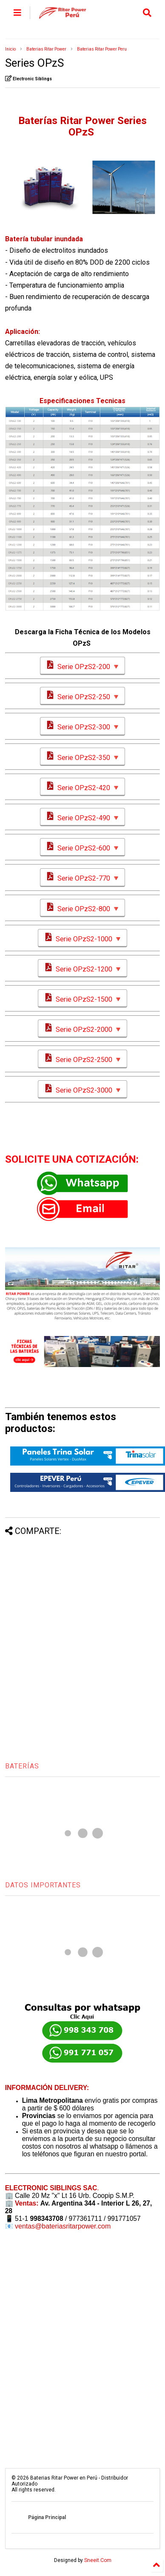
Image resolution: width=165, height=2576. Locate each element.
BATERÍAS (22, 1766)
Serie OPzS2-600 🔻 (82, 847)
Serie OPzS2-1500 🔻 (82, 998)
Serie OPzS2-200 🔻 (82, 666)
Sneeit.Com (97, 2560)
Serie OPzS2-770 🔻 (82, 877)
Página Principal (47, 2517)
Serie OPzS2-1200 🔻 (82, 968)
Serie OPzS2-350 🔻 (82, 757)
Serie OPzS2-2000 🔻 (82, 1029)
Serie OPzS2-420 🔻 (82, 787)
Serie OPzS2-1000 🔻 (82, 938)
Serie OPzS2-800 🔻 (82, 908)
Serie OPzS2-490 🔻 (82, 817)
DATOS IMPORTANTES (43, 1885)
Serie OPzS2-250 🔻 (82, 696)
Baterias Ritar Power (46, 49)
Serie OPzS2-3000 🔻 (82, 1089)
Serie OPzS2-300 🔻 (82, 726)
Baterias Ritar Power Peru (102, 49)
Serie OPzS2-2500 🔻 (82, 1059)
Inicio (10, 49)
